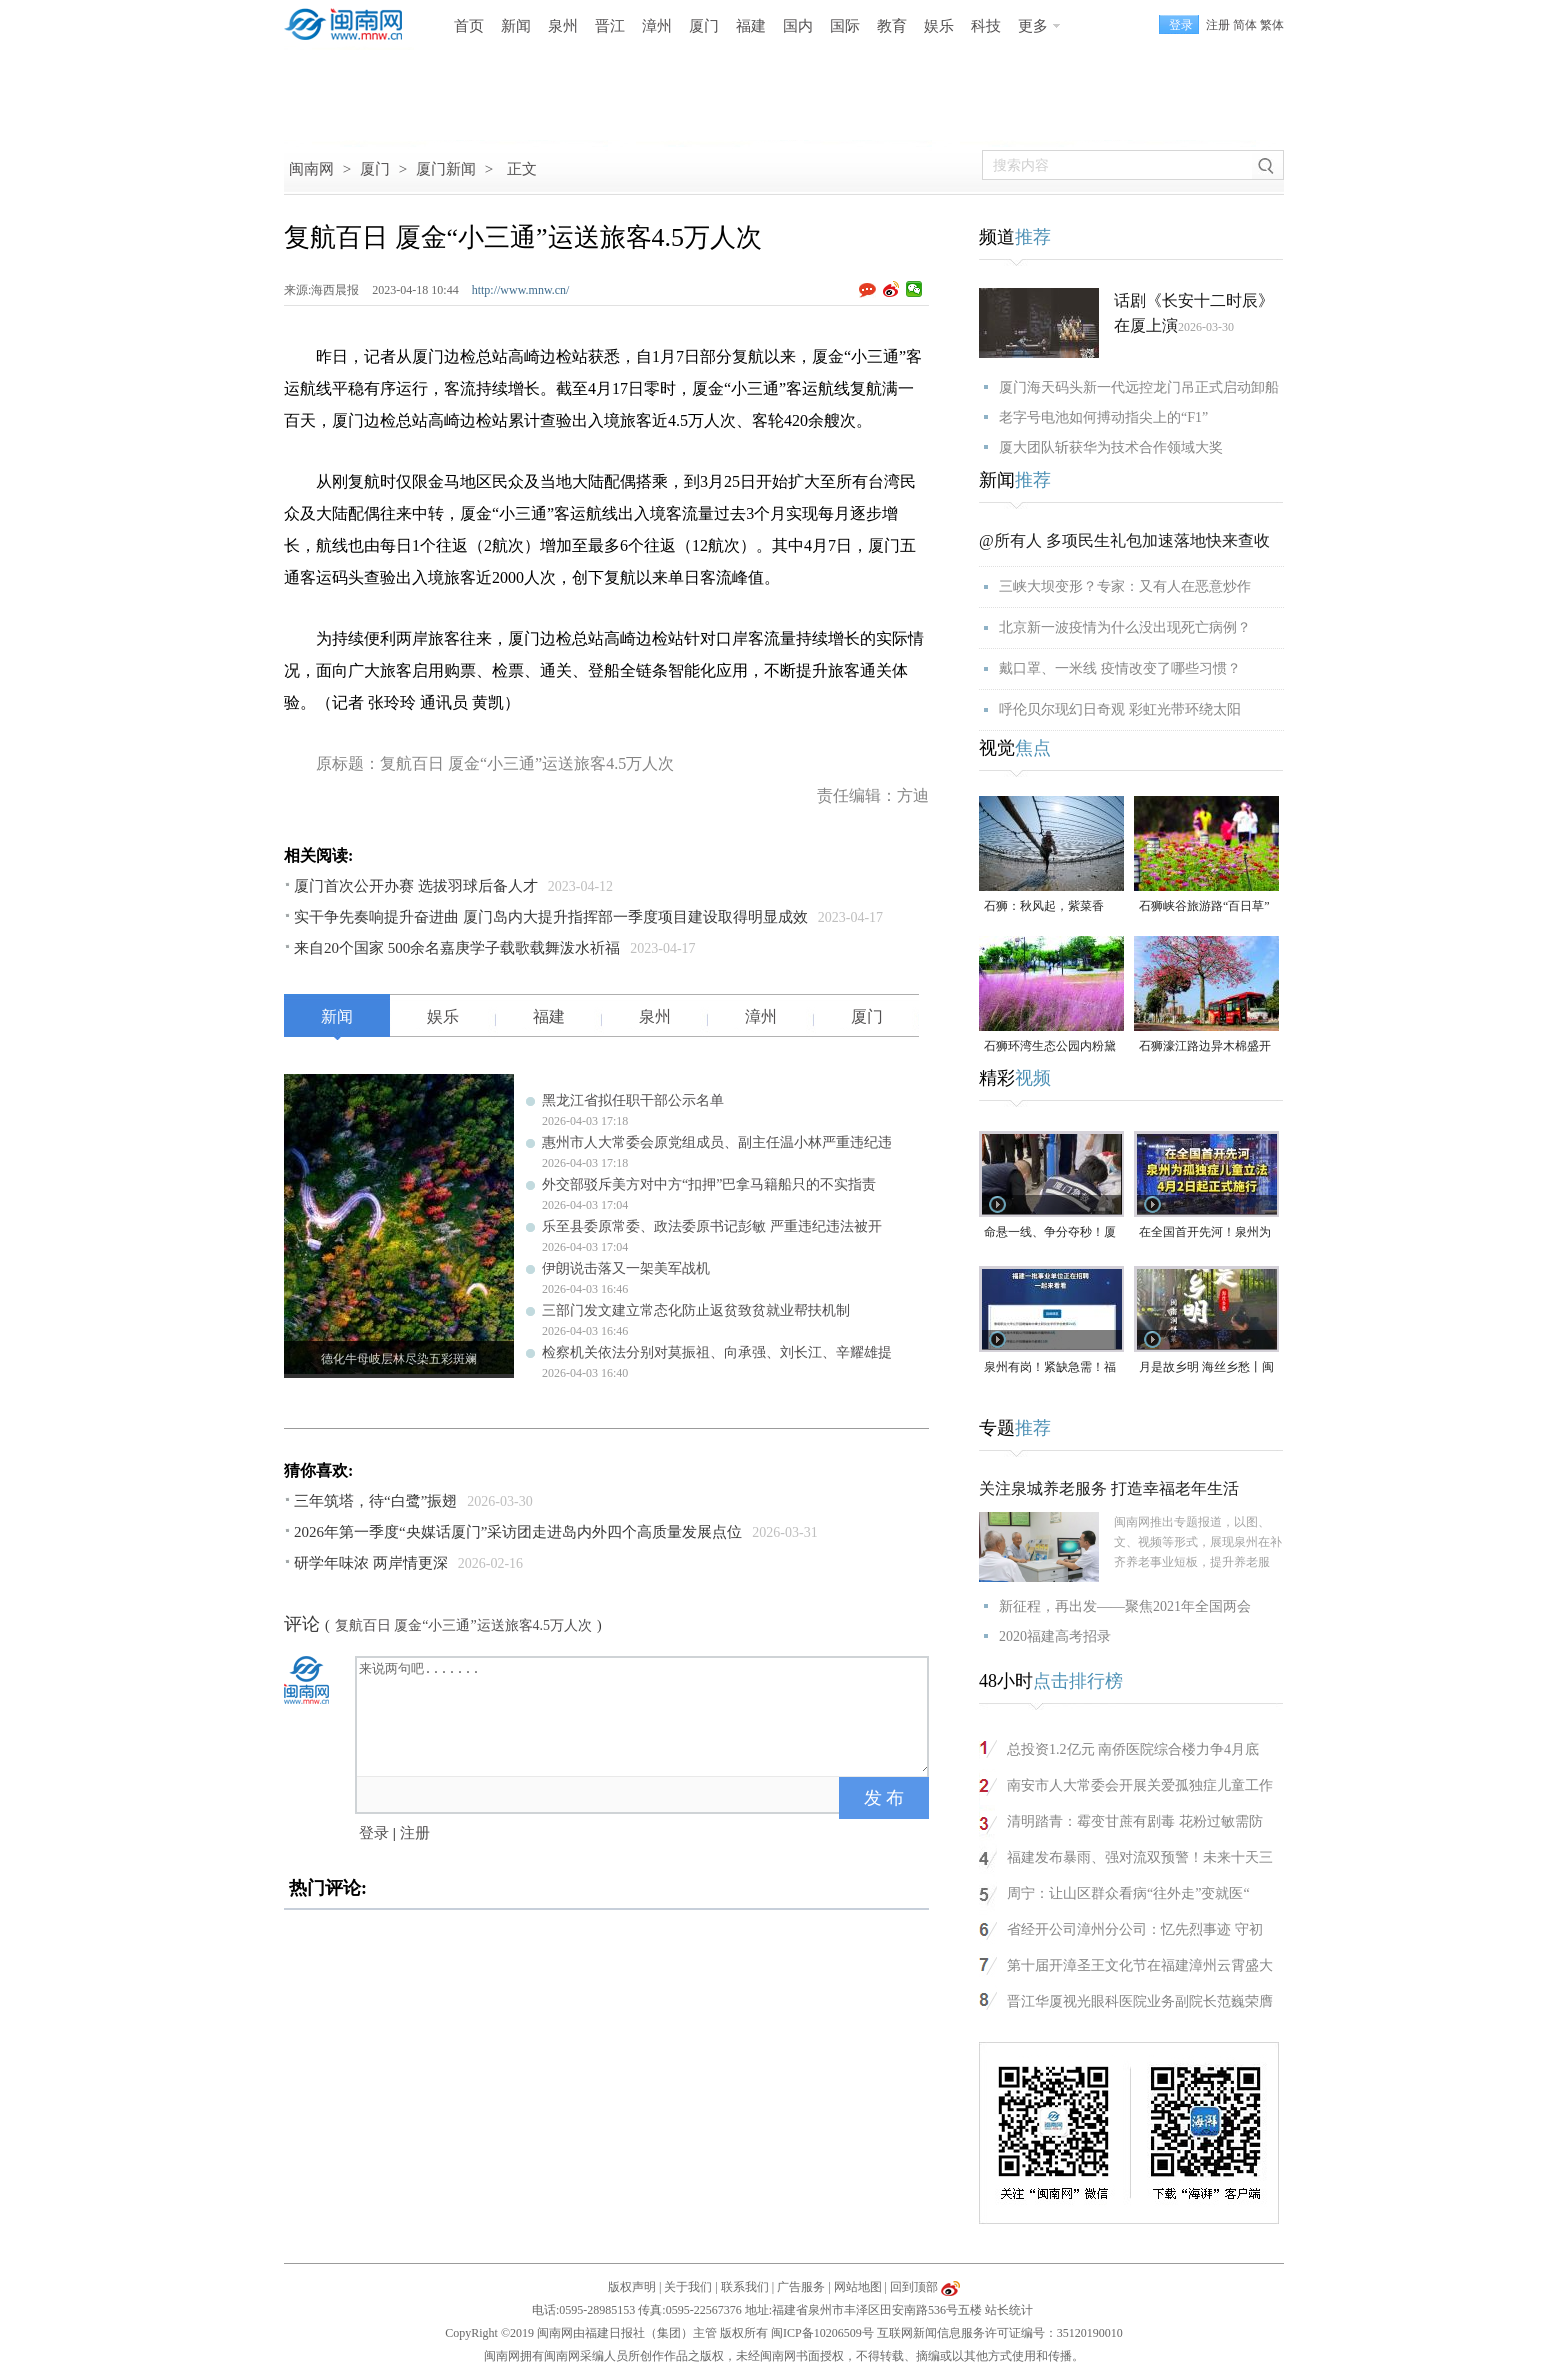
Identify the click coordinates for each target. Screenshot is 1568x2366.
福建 (751, 26)
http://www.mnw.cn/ (521, 290)
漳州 (657, 26)
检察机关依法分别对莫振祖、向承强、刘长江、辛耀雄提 (717, 1352)
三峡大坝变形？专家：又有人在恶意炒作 (1125, 586)
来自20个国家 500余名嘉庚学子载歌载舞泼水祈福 (457, 948)
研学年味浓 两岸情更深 (371, 1563)
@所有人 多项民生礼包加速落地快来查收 (1124, 540)
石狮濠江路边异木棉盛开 (1205, 1046)
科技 (986, 26)
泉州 (563, 26)
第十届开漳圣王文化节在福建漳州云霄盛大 (1140, 1965)
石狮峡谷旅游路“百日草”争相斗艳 (1204, 907)
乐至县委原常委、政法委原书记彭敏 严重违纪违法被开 (712, 1226)
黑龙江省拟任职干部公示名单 (633, 1100)
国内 (798, 26)
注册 (1218, 25)
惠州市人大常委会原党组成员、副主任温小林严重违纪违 (717, 1142)
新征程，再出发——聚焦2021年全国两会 (1125, 1606)
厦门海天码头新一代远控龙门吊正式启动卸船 (1139, 387)
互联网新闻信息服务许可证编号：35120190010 (1000, 2333)
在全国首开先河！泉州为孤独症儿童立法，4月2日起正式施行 (1205, 1233)
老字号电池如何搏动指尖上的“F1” (1103, 417)
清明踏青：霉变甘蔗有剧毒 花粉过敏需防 (1135, 1821)
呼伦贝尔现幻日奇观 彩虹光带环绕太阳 (1120, 709)
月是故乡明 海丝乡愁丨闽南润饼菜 (1206, 1368)
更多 (1033, 26)
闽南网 (311, 169)
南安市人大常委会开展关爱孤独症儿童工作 (1140, 1785)
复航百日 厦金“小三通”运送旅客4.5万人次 (463, 1625)
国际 (845, 26)
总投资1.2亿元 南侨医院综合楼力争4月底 (1133, 1749)
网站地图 (858, 2287)
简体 (1245, 25)
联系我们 (745, 2287)
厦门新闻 (446, 169)
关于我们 (688, 2287)
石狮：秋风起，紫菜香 (1044, 906)
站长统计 (1009, 2310)
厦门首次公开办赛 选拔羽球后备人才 (416, 886)
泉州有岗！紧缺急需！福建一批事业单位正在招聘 (1050, 1368)
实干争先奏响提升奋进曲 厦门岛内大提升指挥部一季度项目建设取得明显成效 (551, 917)
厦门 (704, 26)
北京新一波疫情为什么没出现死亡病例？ (1125, 627)
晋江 (610, 26)
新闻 (516, 26)
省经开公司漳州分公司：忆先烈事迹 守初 (1135, 1929)
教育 (892, 26)
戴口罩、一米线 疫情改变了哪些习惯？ (1120, 668)
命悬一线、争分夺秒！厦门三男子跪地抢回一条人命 (1050, 1233)
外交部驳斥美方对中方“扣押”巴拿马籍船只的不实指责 (709, 1184)
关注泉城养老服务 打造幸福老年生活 (1109, 1488)
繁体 (1272, 25)
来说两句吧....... (644, 1715)
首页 (469, 26)
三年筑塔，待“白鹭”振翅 (375, 1501)
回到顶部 (914, 2287)
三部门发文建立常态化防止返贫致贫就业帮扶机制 (696, 1310)
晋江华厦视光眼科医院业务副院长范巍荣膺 (1140, 2001)
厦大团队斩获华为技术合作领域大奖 (1111, 447)
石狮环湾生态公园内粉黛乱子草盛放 (1050, 1047)
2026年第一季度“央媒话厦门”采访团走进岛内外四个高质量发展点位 (518, 1532)
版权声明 (632, 2287)
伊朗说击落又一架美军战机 (626, 1268)
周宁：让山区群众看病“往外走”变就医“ (1128, 1893)
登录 (374, 1833)
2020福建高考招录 (1055, 1636)
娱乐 (939, 26)
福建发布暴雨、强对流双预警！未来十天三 (1140, 1857)
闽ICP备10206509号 (822, 2333)
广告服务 (801, 2287)
